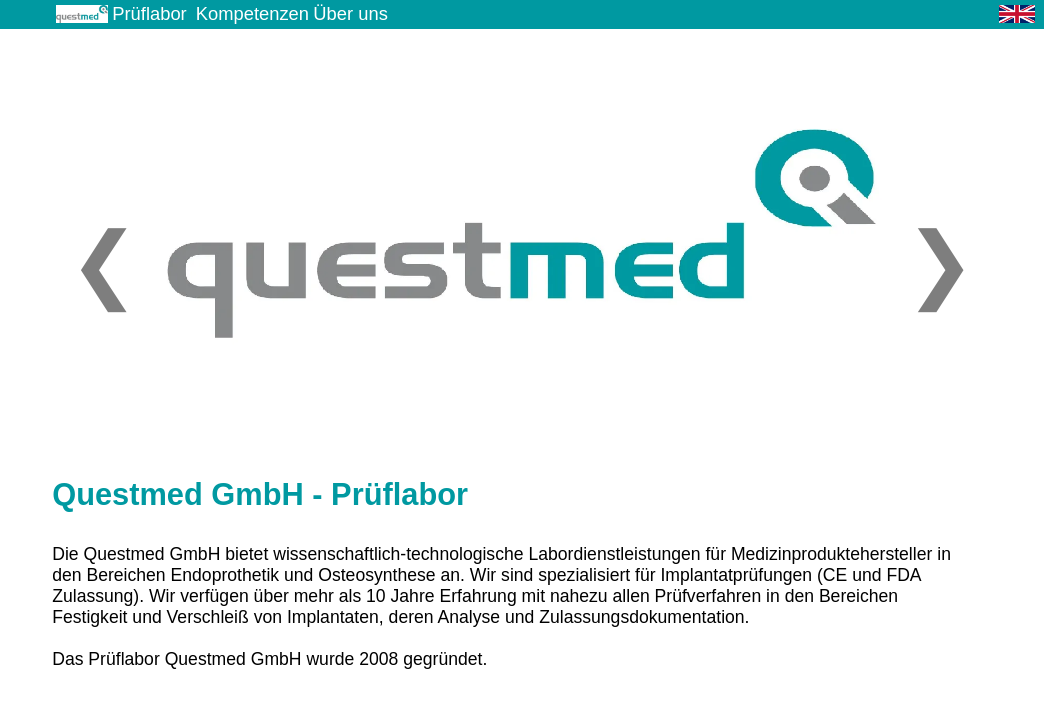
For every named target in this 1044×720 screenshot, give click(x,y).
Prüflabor (149, 13)
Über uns (350, 13)
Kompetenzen (252, 13)
